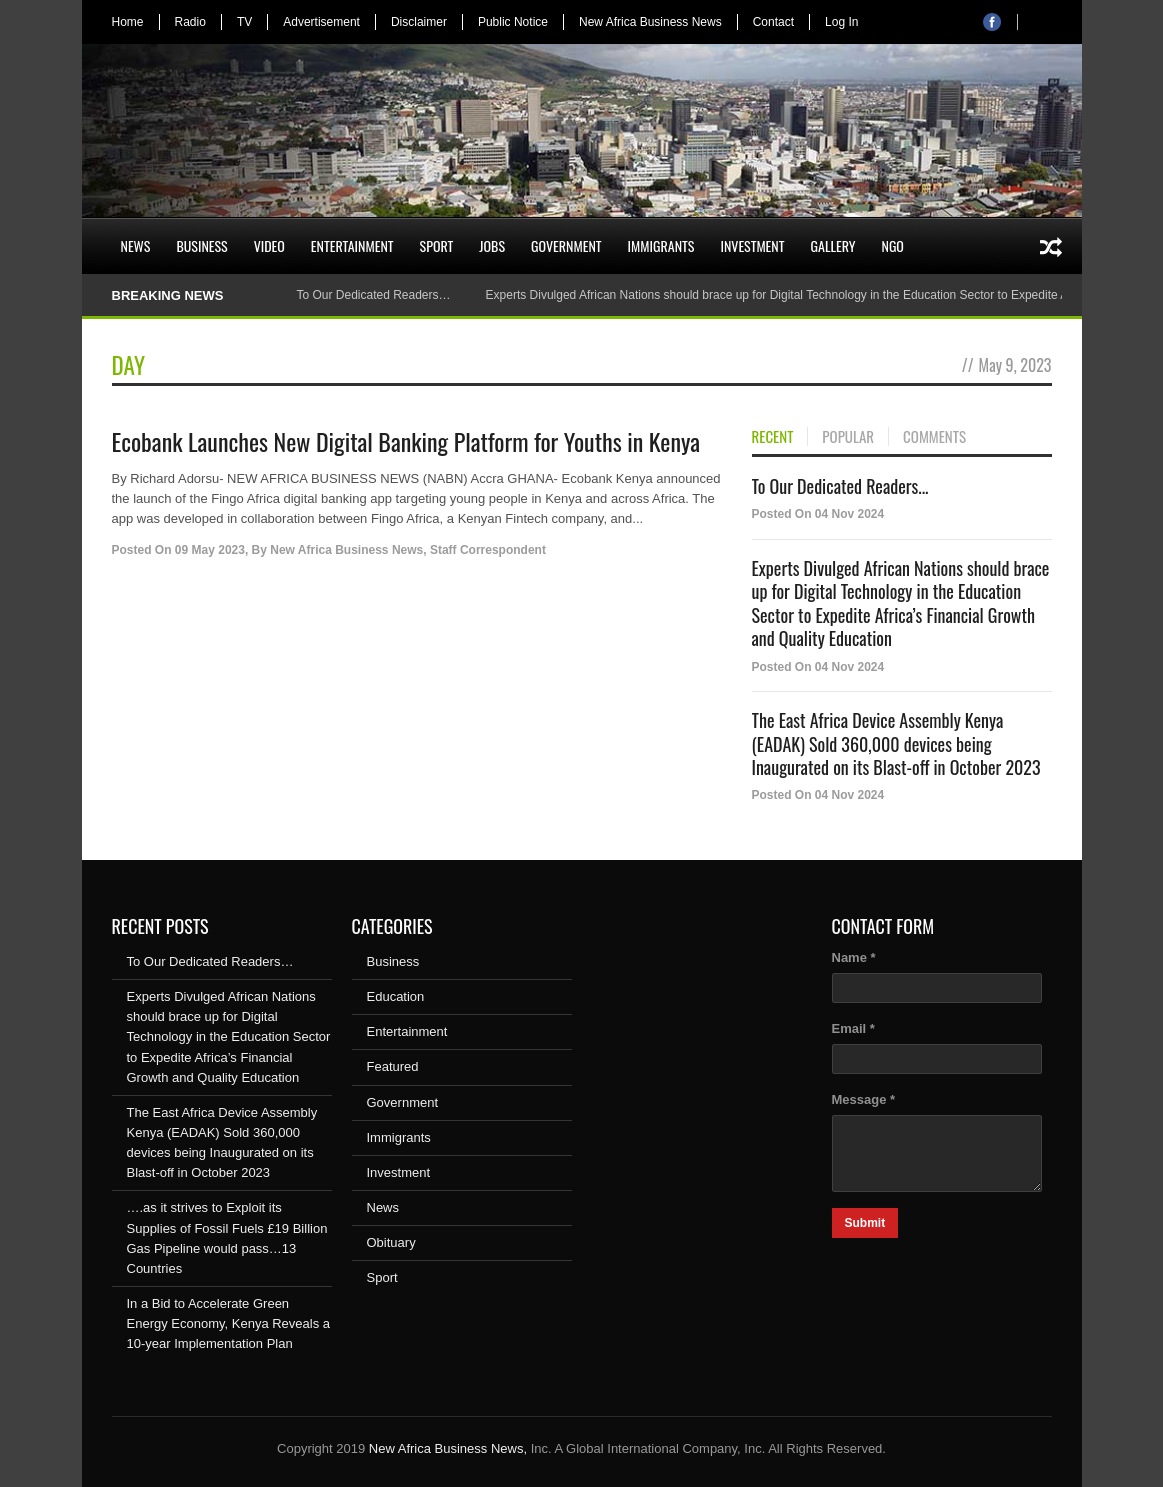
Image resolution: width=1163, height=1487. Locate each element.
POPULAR (848, 437)
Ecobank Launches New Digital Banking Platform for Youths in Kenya (406, 441)
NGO (892, 245)
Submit (865, 1223)
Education (396, 996)
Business (201, 245)
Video (269, 245)
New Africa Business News (650, 22)
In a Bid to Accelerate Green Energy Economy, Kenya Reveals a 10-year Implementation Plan (229, 1323)
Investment (752, 245)
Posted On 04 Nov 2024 (818, 514)
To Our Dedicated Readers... (840, 486)
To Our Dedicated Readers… (373, 295)
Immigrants (661, 245)
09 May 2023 (210, 550)
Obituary (391, 1242)
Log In (841, 22)
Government (566, 245)
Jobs (492, 245)
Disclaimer (419, 22)
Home (128, 22)
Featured (393, 1066)
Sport (437, 245)
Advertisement (321, 22)
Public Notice (513, 22)
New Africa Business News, (448, 1448)
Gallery (833, 245)
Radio (190, 22)
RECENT (773, 437)
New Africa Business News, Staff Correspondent (408, 550)
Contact (773, 22)
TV (244, 22)
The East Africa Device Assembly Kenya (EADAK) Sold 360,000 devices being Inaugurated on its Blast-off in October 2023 (896, 743)
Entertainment (352, 245)
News (136, 245)
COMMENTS (934, 437)
